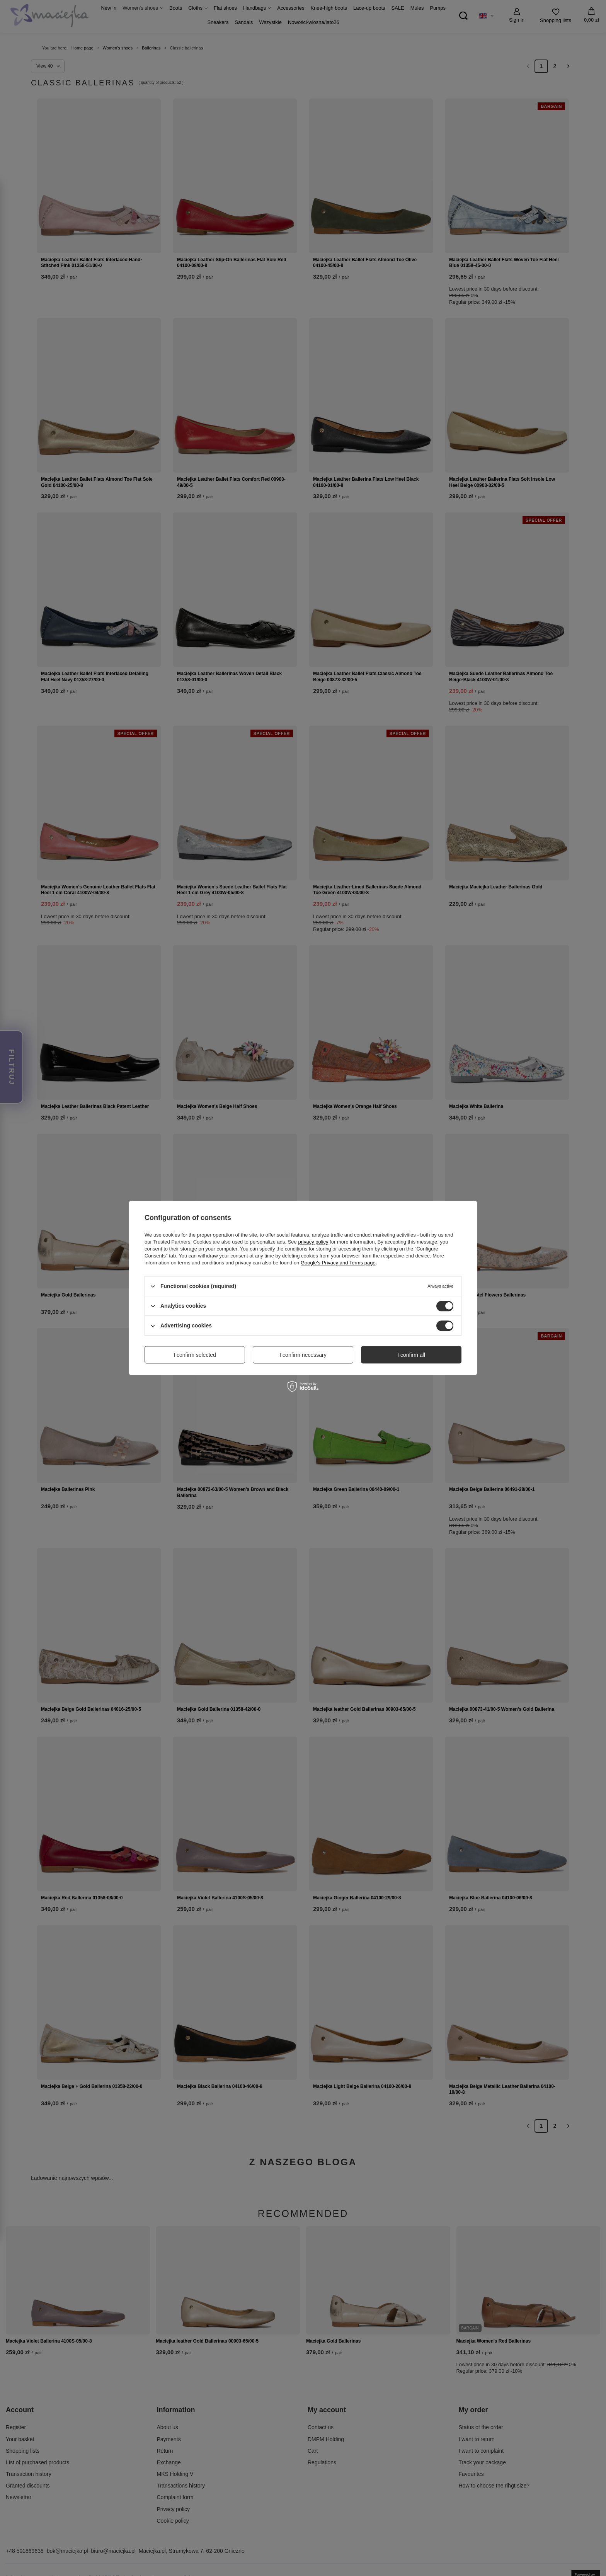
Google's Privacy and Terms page (338, 1263)
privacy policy (313, 1242)
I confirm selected (195, 1355)
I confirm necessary (302, 1355)
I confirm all (411, 1355)
